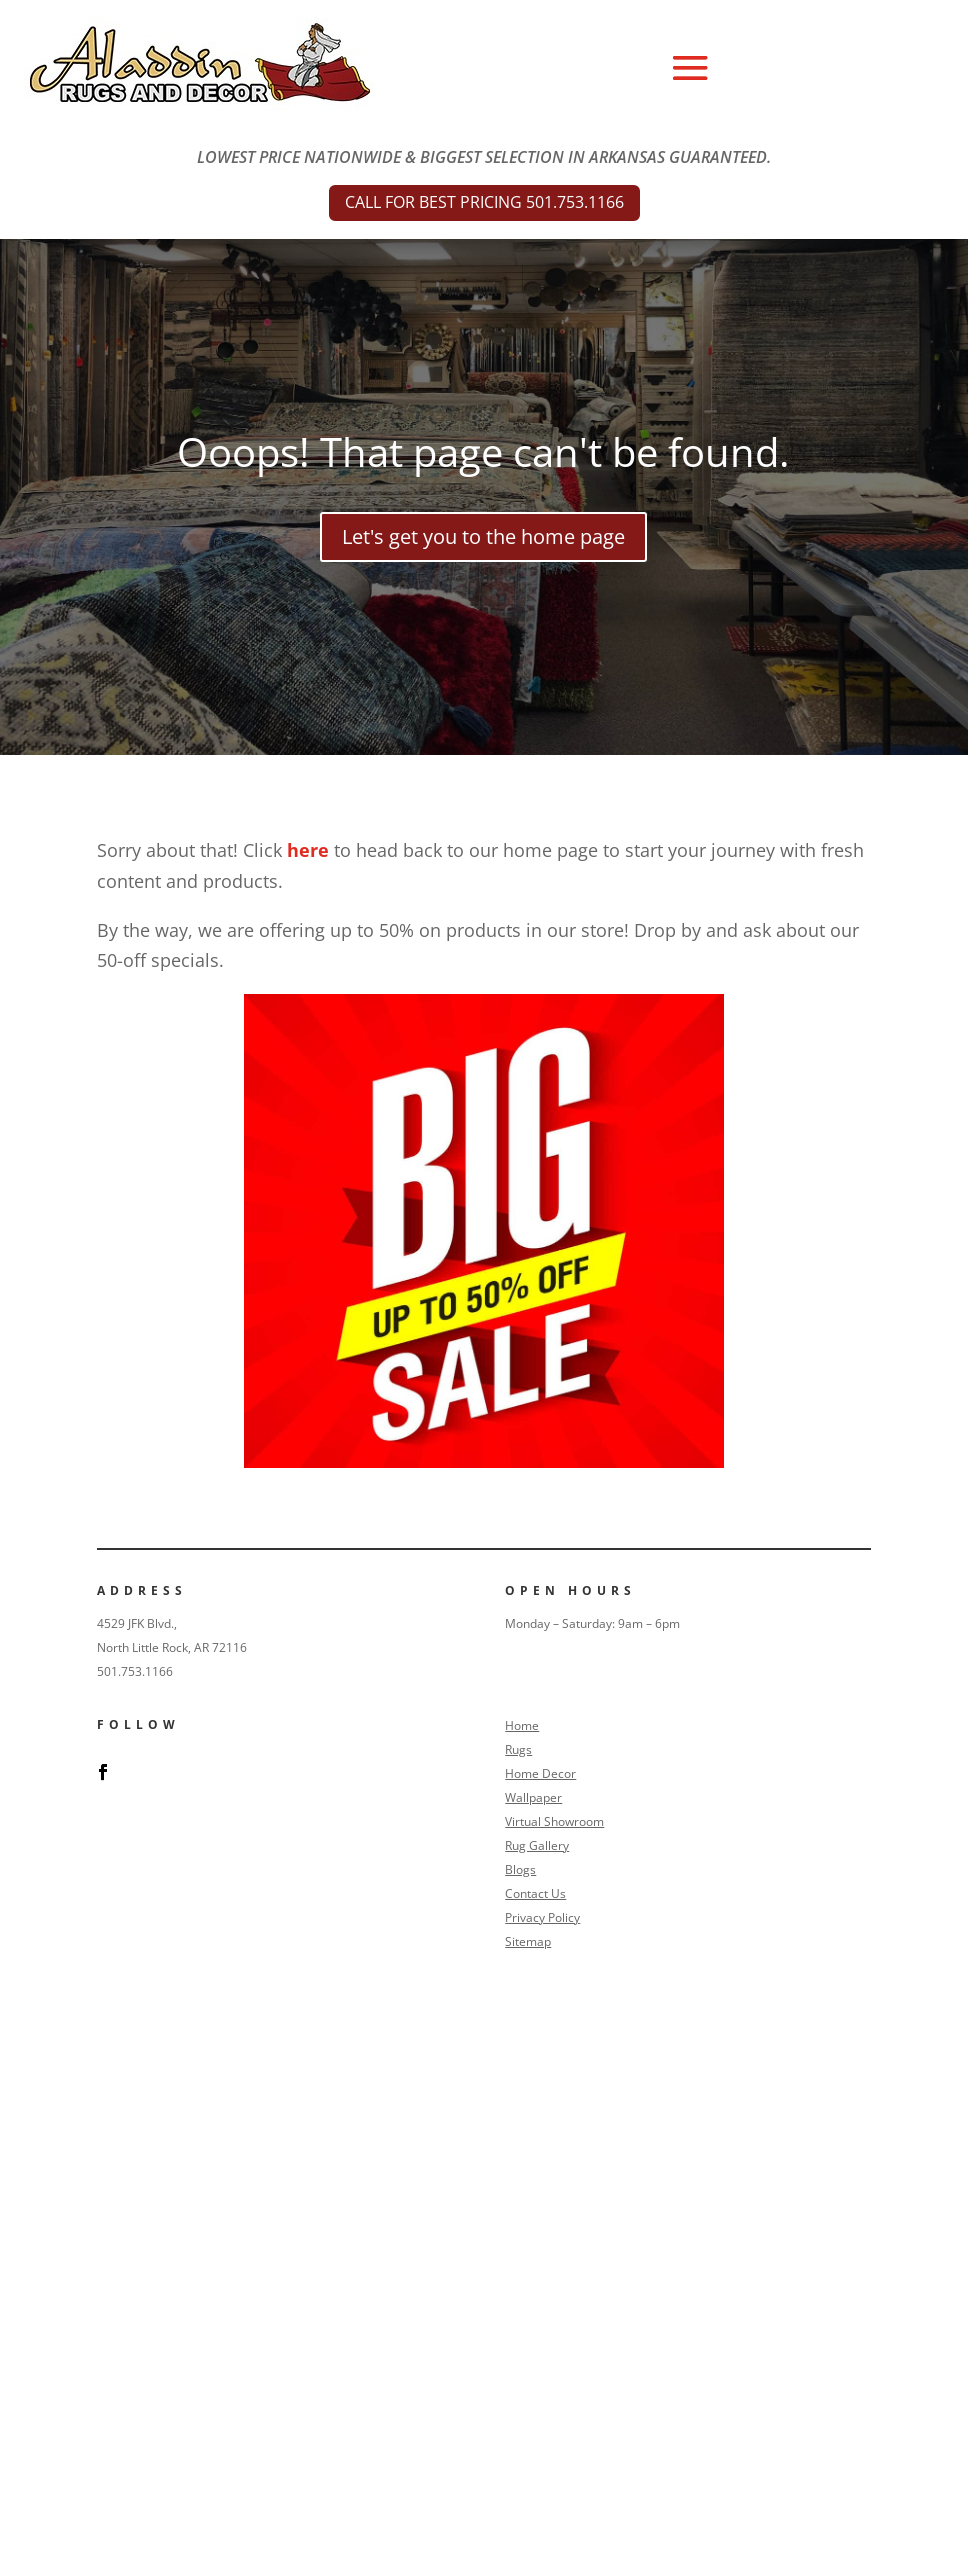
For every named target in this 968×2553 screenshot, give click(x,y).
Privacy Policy (542, 1917)
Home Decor (540, 1773)
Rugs (518, 1749)
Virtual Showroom (554, 1821)
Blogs (520, 1869)
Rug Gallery (537, 1845)
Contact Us (535, 1893)
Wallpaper (533, 1797)
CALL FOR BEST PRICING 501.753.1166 (484, 202)
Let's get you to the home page (483, 536)
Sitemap (528, 1941)
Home (522, 1725)
